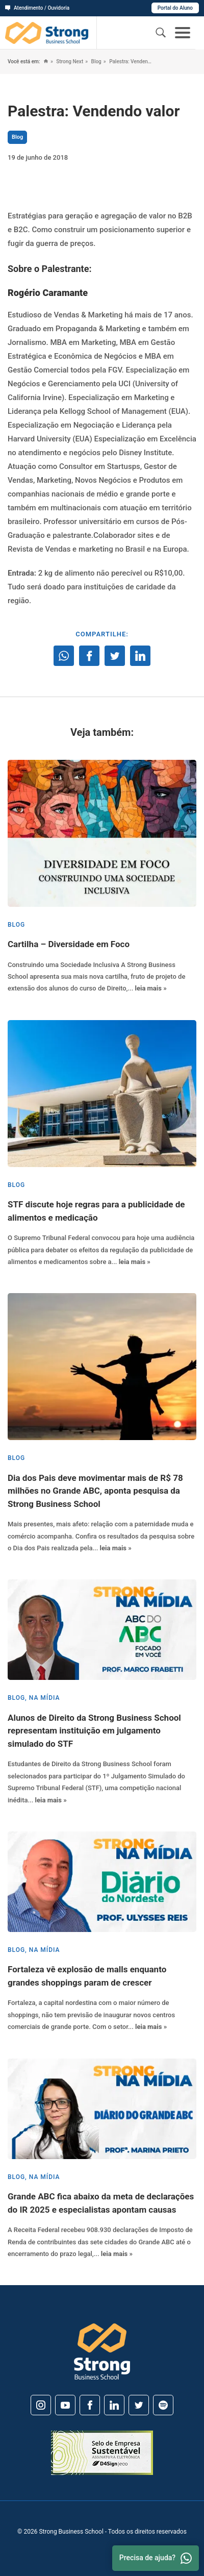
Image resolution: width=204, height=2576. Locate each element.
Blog (95, 61)
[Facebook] (90, 2405)
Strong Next (69, 61)
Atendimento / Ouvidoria (37, 8)
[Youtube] (65, 2405)
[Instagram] (41, 2405)
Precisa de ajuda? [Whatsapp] (155, 2558)
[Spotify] (163, 2405)
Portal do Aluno (175, 8)
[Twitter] (139, 2405)
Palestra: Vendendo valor (130, 61)
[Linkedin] (114, 2405)
